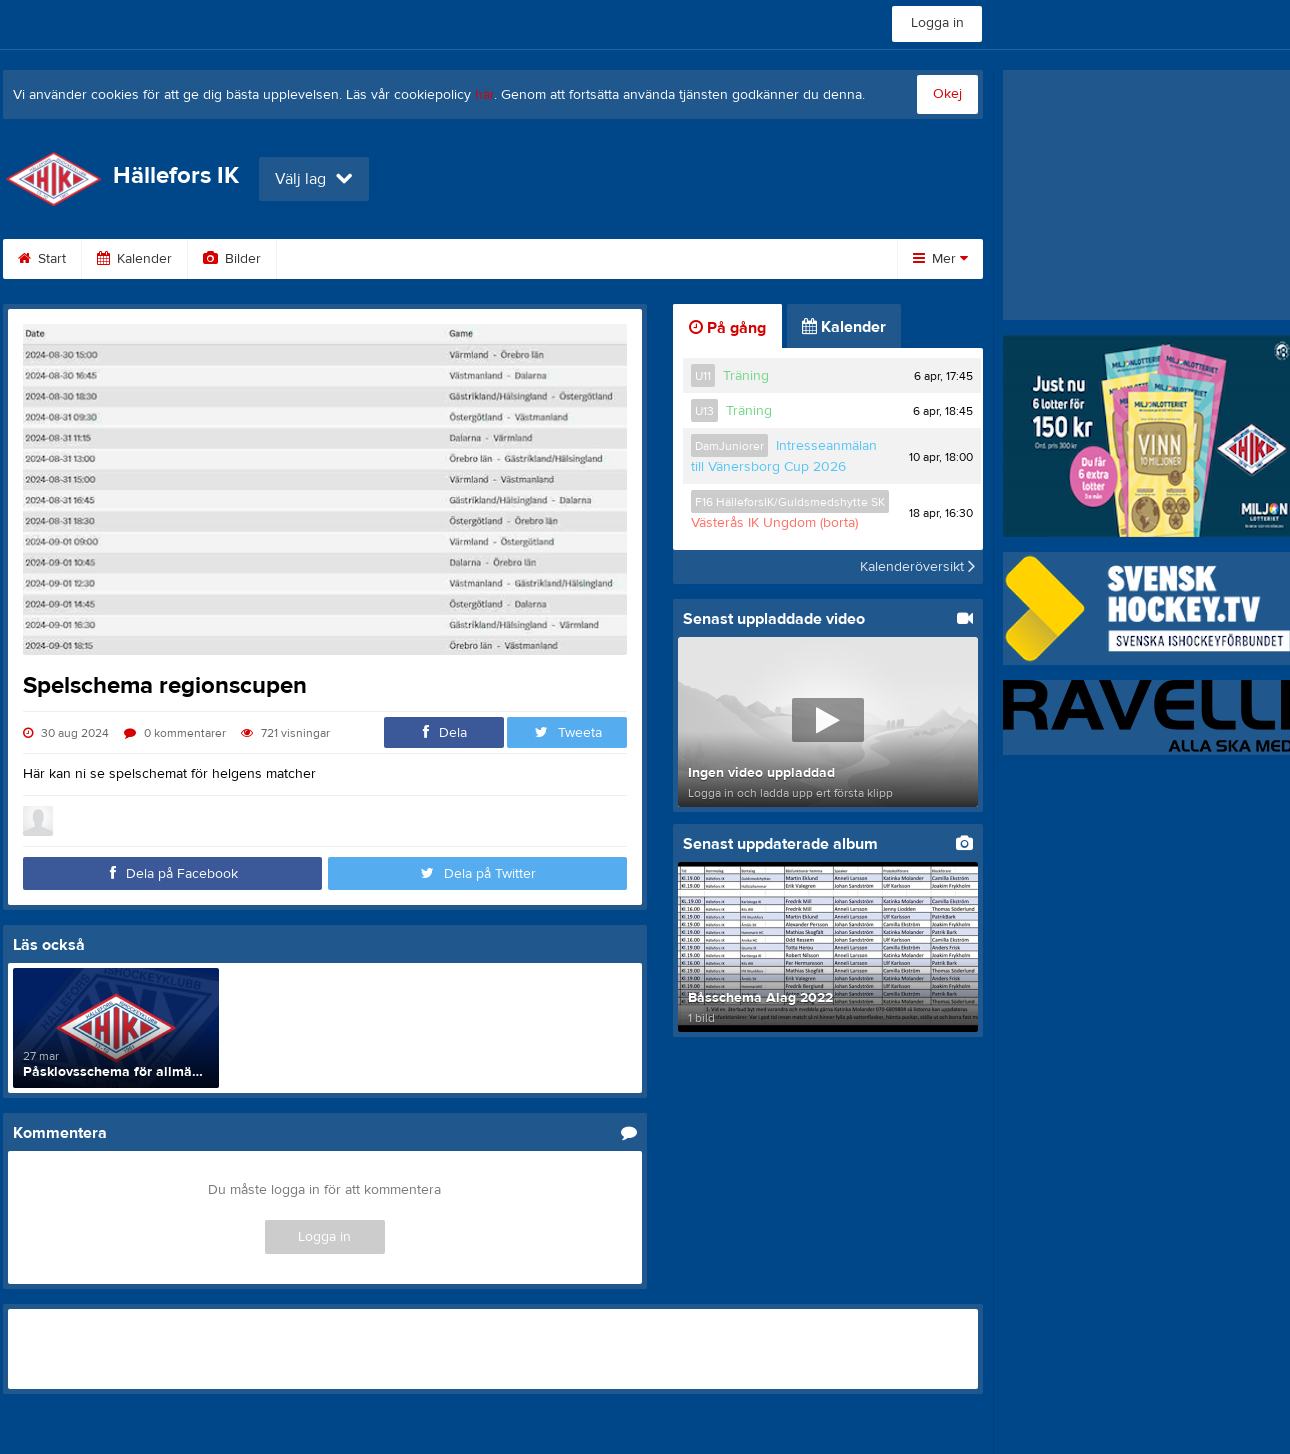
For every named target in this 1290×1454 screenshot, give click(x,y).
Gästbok (416, 259)
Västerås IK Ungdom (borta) (774, 523)
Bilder (232, 259)
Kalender (134, 259)
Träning (746, 376)
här (484, 95)
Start (42, 259)
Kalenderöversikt (917, 567)
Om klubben (647, 259)
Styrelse (759, 259)
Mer (940, 259)
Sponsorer (526, 259)
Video (320, 259)
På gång (727, 328)
